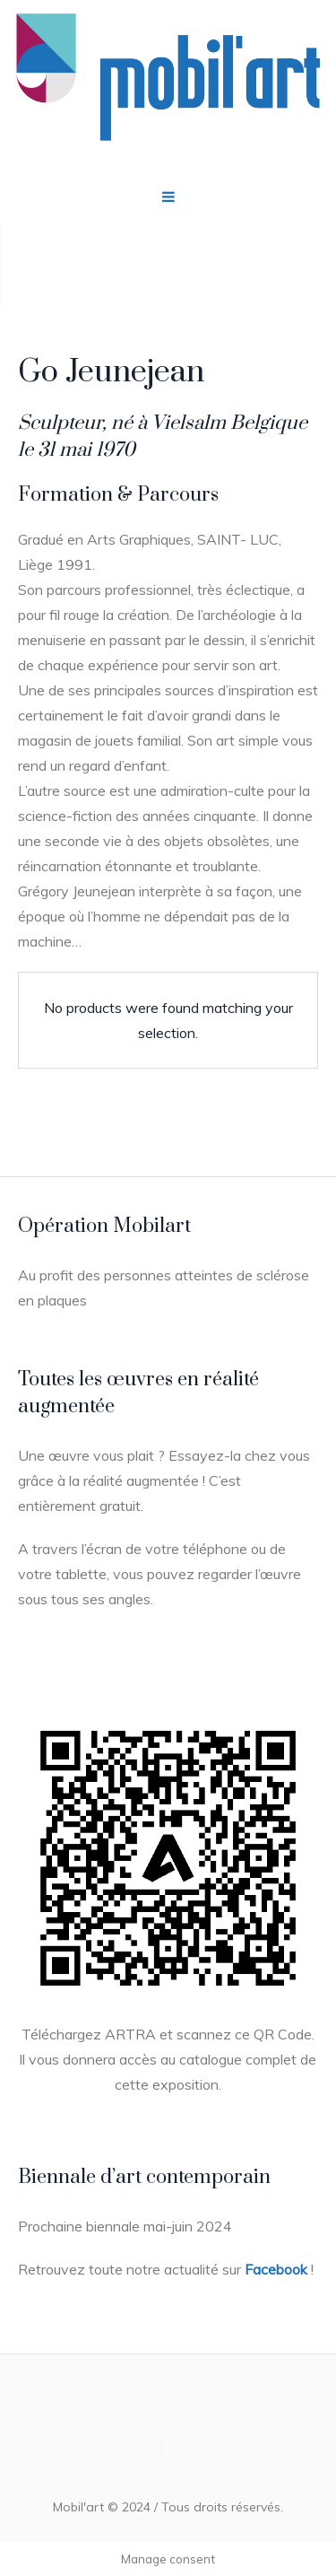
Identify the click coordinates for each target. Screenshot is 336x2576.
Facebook (276, 2269)
